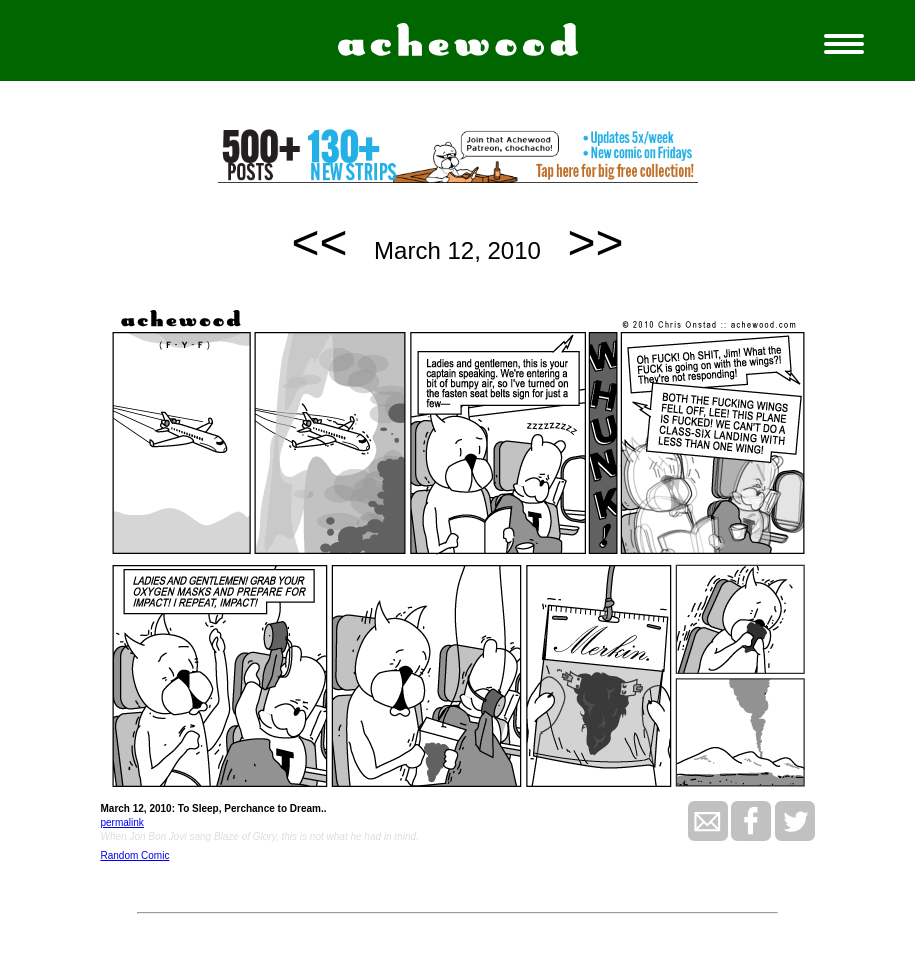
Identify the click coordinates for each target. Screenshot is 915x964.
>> (596, 242)
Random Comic (135, 855)
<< (319, 242)
